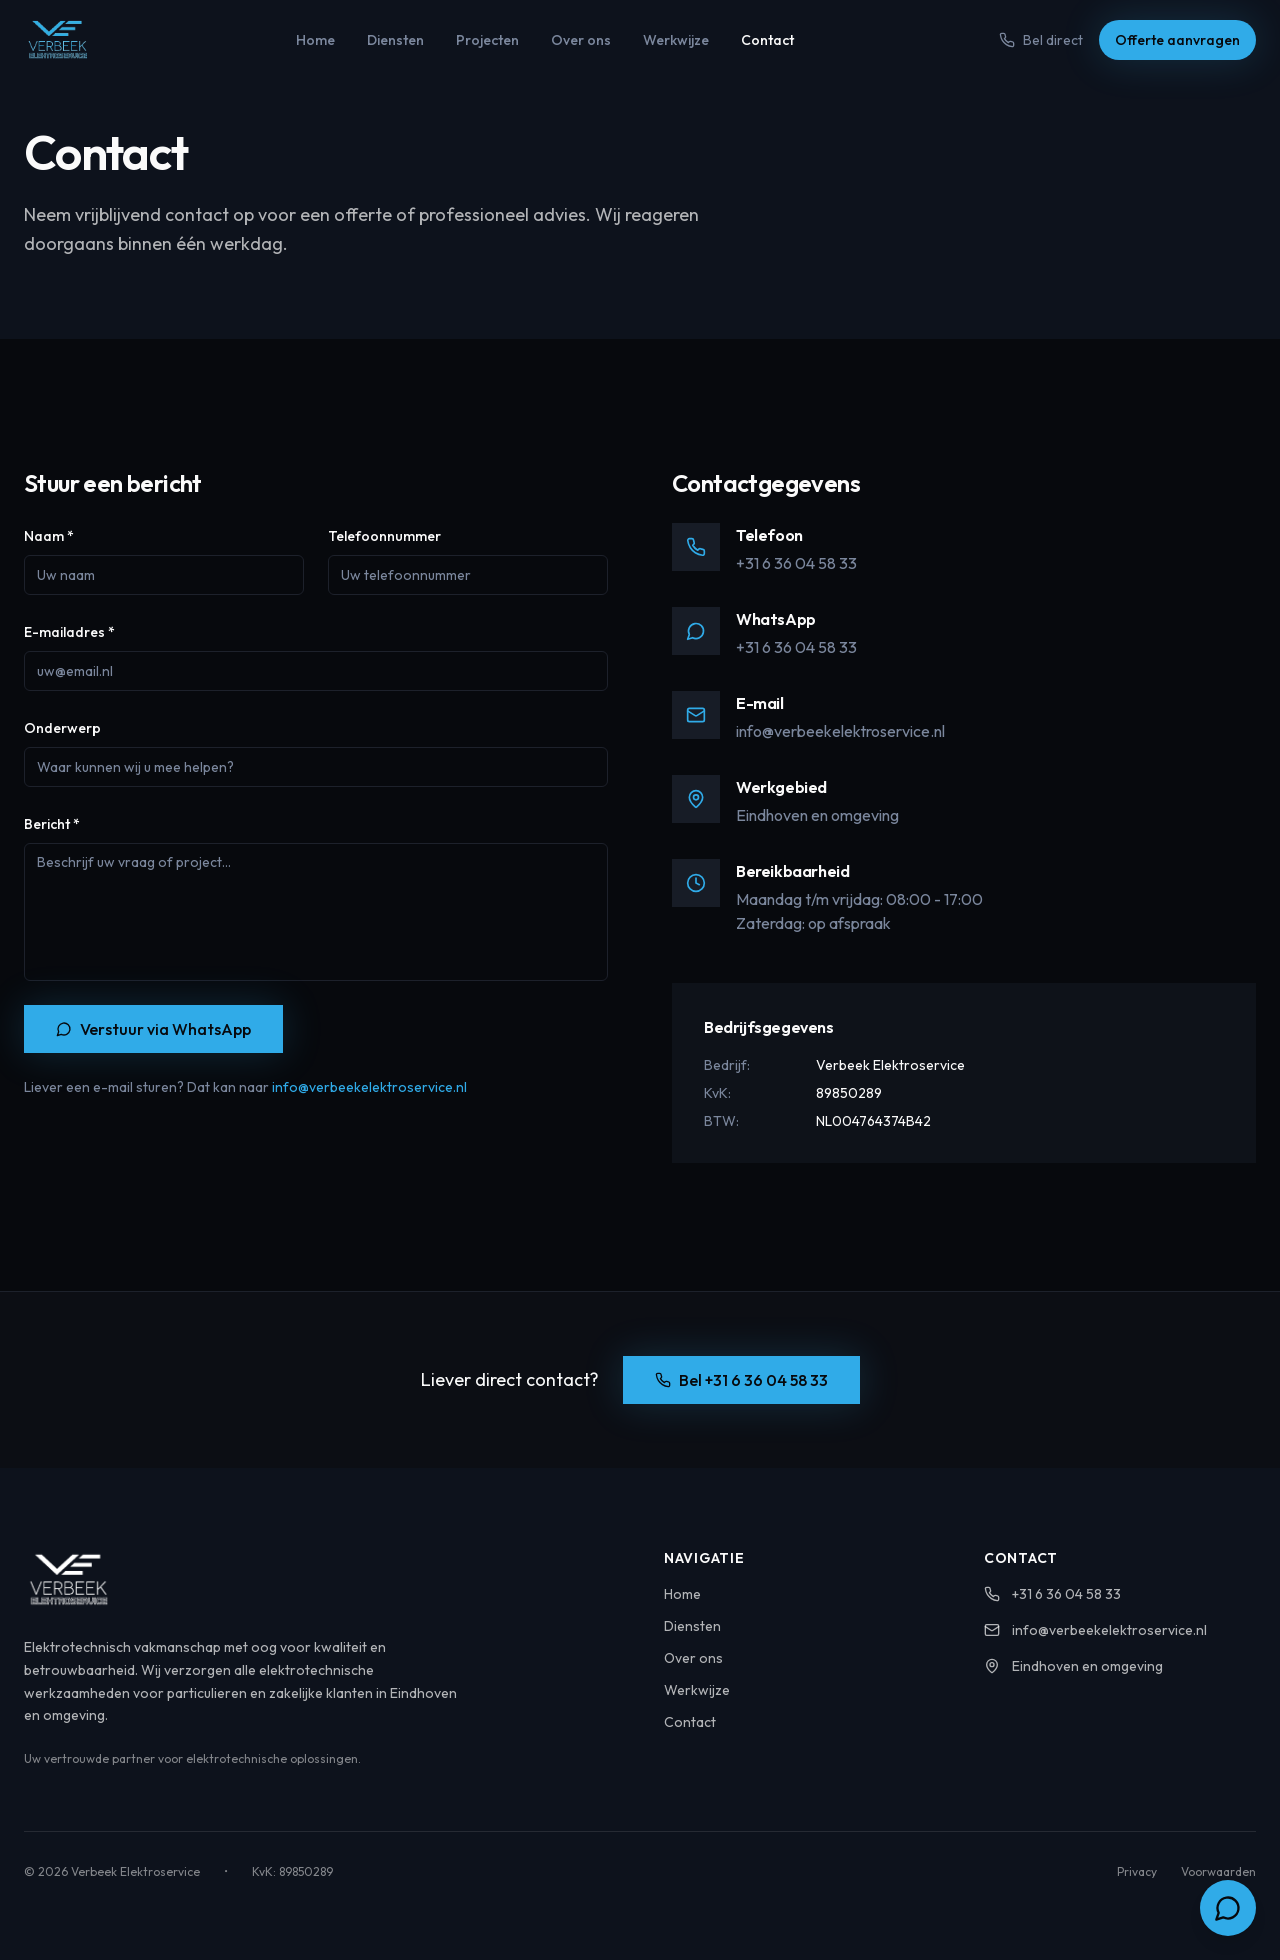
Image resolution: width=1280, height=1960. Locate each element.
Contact (767, 40)
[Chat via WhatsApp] (1228, 1908)
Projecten (487, 40)
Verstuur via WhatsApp (153, 1029)
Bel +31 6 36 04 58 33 (741, 1380)
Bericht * (52, 824)
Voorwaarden (1218, 1871)
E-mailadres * (69, 632)
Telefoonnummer (384, 536)
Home (315, 40)
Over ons (581, 40)
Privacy (1137, 1871)
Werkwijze (676, 40)
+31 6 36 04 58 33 (796, 563)
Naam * (49, 536)
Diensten (395, 40)
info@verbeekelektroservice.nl (369, 1087)
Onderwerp (62, 728)
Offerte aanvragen (1177, 40)
